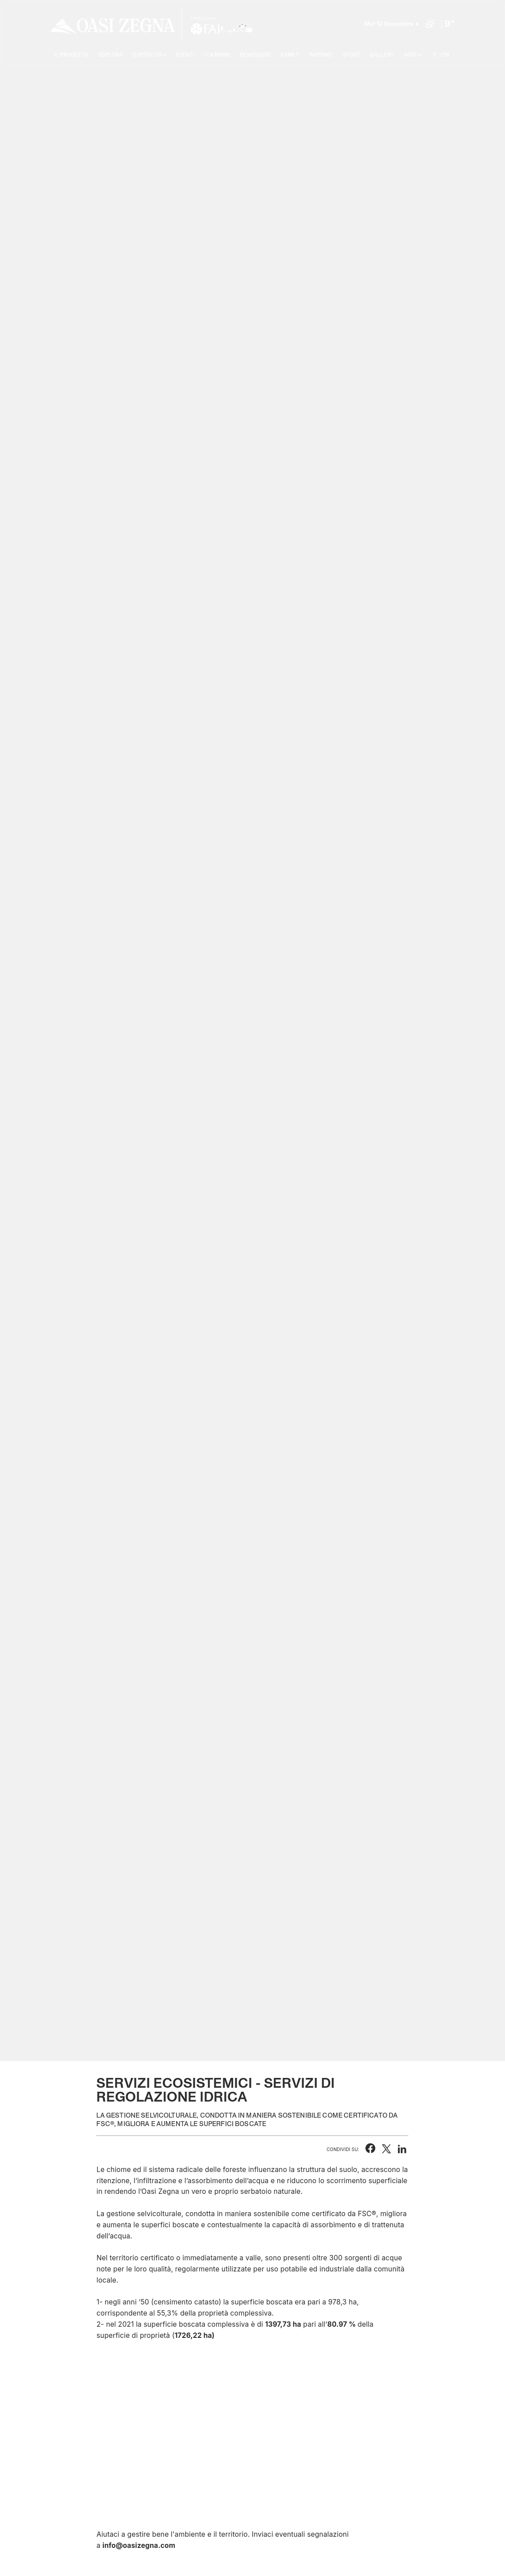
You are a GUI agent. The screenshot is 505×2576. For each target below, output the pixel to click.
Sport (351, 55)
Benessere (255, 55)
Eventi (185, 55)
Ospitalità (147, 55)
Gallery (382, 55)
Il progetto (71, 55)
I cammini (217, 55)
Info (410, 55)
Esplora (111, 55)
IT (435, 55)
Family (290, 55)
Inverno (321, 55)
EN (445, 55)
